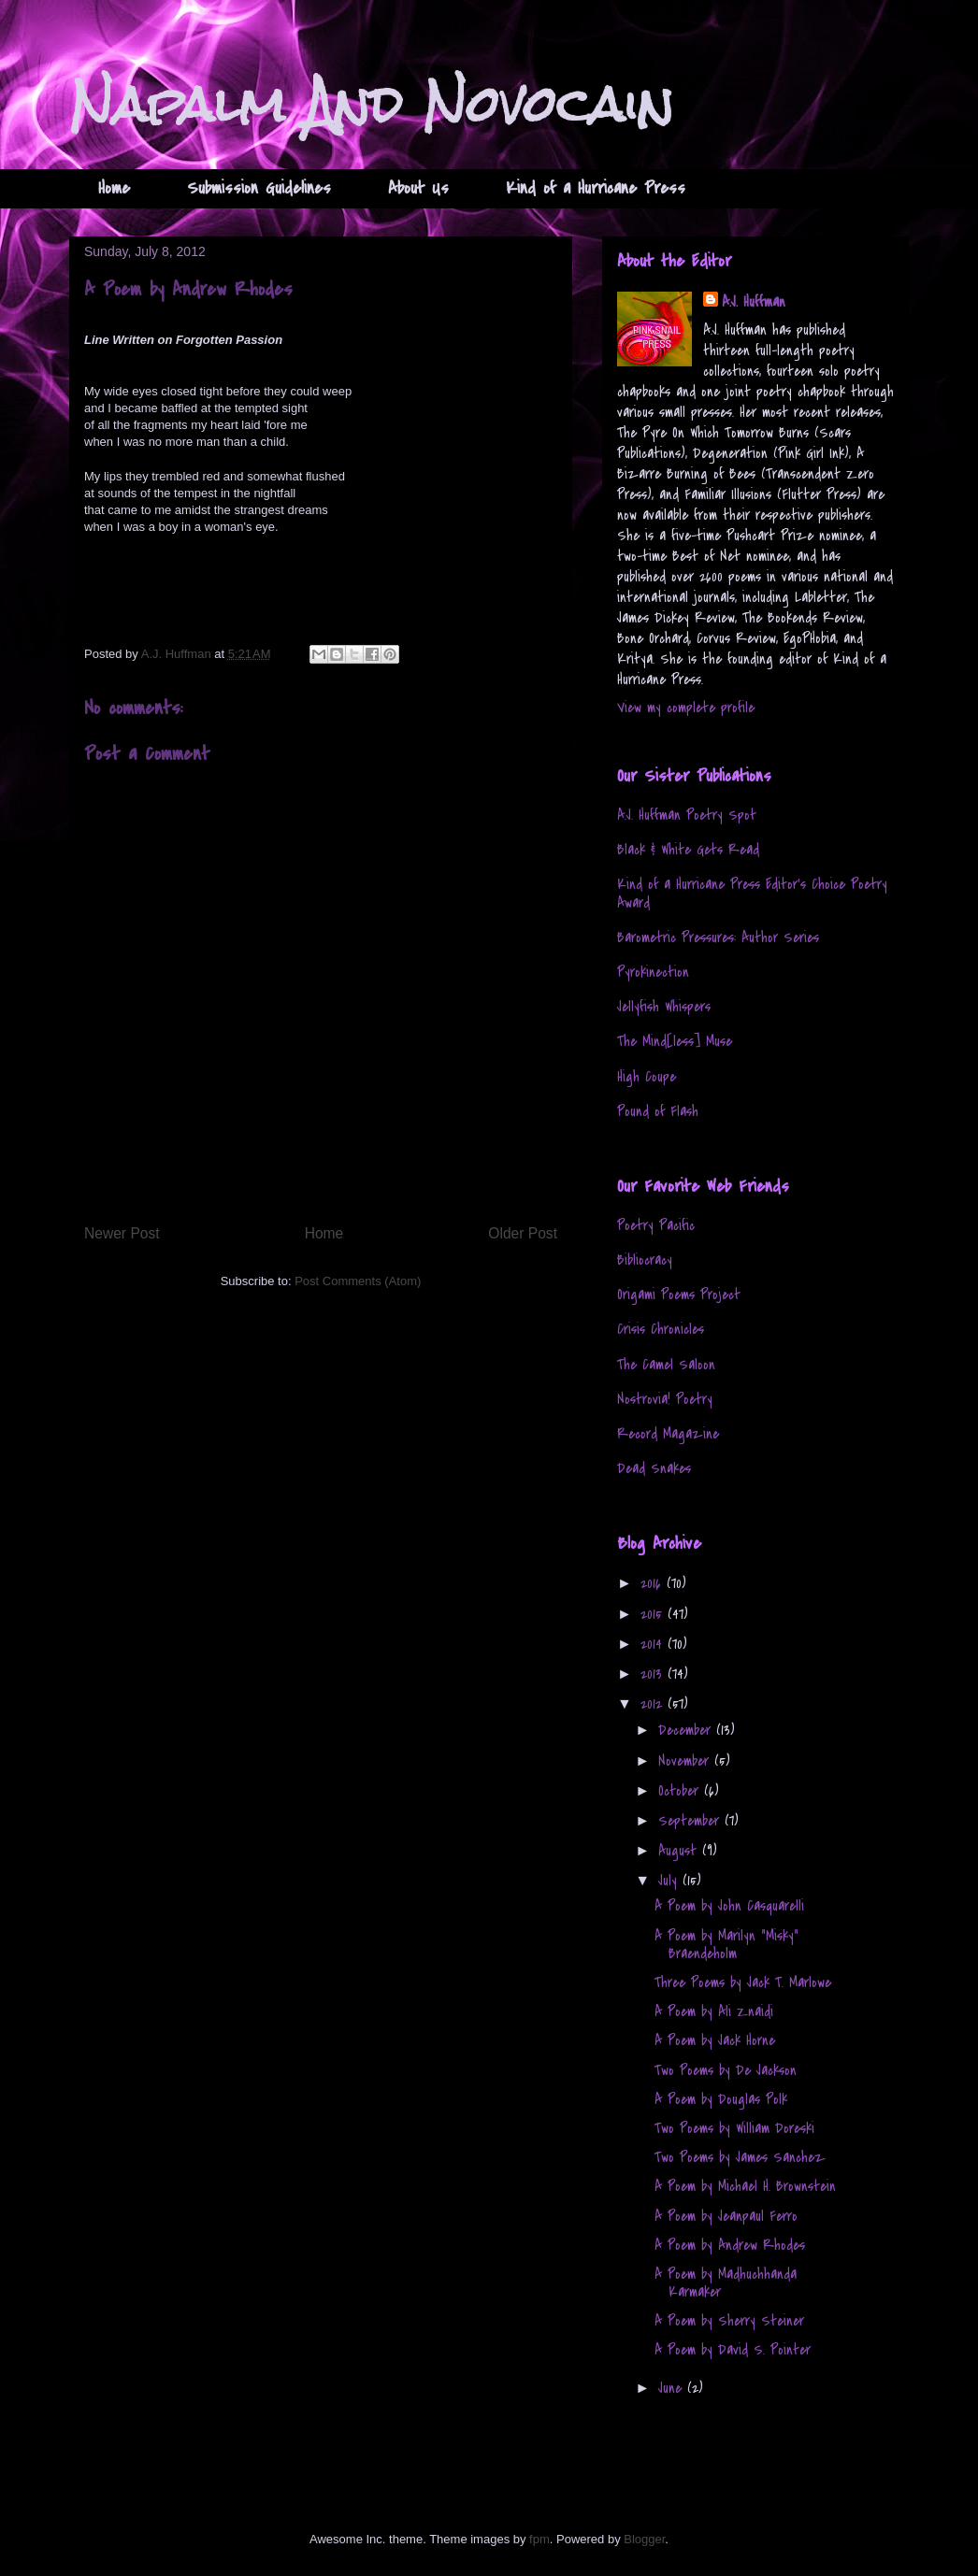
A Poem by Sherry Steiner (729, 2321)
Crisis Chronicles (660, 1329)
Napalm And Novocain (371, 104)
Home (114, 188)
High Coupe (646, 1076)
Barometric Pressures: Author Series (718, 937)
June (672, 2388)
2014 (654, 1644)
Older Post (522, 1233)
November (686, 1761)
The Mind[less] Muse (674, 1041)
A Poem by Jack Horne (714, 2040)
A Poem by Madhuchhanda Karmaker (725, 2283)
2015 (654, 1614)
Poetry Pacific (656, 1225)
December (687, 1730)
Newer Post (122, 1233)
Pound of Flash (657, 1111)
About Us (418, 188)
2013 (654, 1674)
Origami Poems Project (679, 1294)
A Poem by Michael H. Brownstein (745, 2186)
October (681, 1791)
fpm (539, 2539)
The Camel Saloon (666, 1364)
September (691, 1820)
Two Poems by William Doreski (734, 2128)
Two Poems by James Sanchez (740, 2157)
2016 (653, 1583)
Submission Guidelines (259, 188)
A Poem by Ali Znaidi (713, 2011)
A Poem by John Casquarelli (729, 1906)
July (670, 1880)
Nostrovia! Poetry (664, 1399)
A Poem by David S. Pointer (732, 2350)
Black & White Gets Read (688, 849)
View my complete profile (686, 707)
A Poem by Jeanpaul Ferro (726, 2216)
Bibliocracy (644, 1260)
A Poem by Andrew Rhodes (729, 2245)
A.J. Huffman (753, 302)
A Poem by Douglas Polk (720, 2099)
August (680, 1850)
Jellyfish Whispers (664, 1006)
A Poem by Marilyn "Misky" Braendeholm (726, 1944)
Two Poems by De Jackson (725, 2070)
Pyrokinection (653, 972)
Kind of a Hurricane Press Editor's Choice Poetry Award (752, 893)
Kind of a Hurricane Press (595, 188)
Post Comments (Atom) (358, 1281)
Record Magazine (668, 1434)
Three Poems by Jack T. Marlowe (742, 1982)
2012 (654, 1704)
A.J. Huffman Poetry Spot (686, 815)
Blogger (644, 2539)
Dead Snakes (654, 1468)
